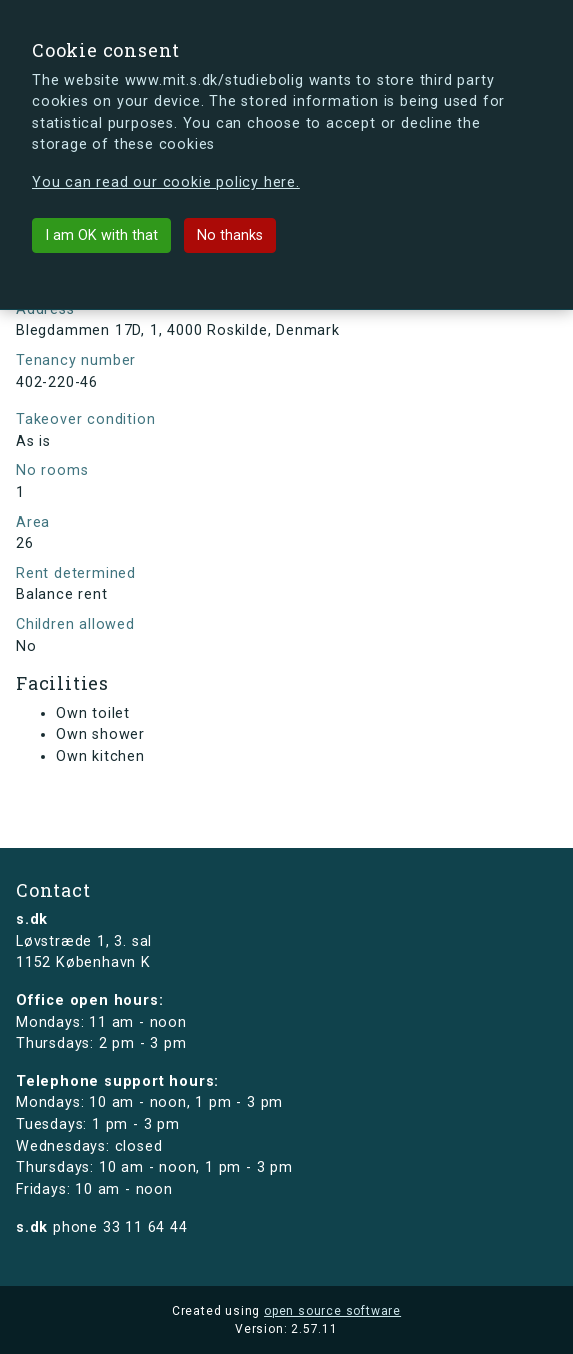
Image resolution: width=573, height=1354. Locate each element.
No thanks (230, 235)
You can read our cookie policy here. (166, 182)
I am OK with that (101, 235)
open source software (332, 1311)
